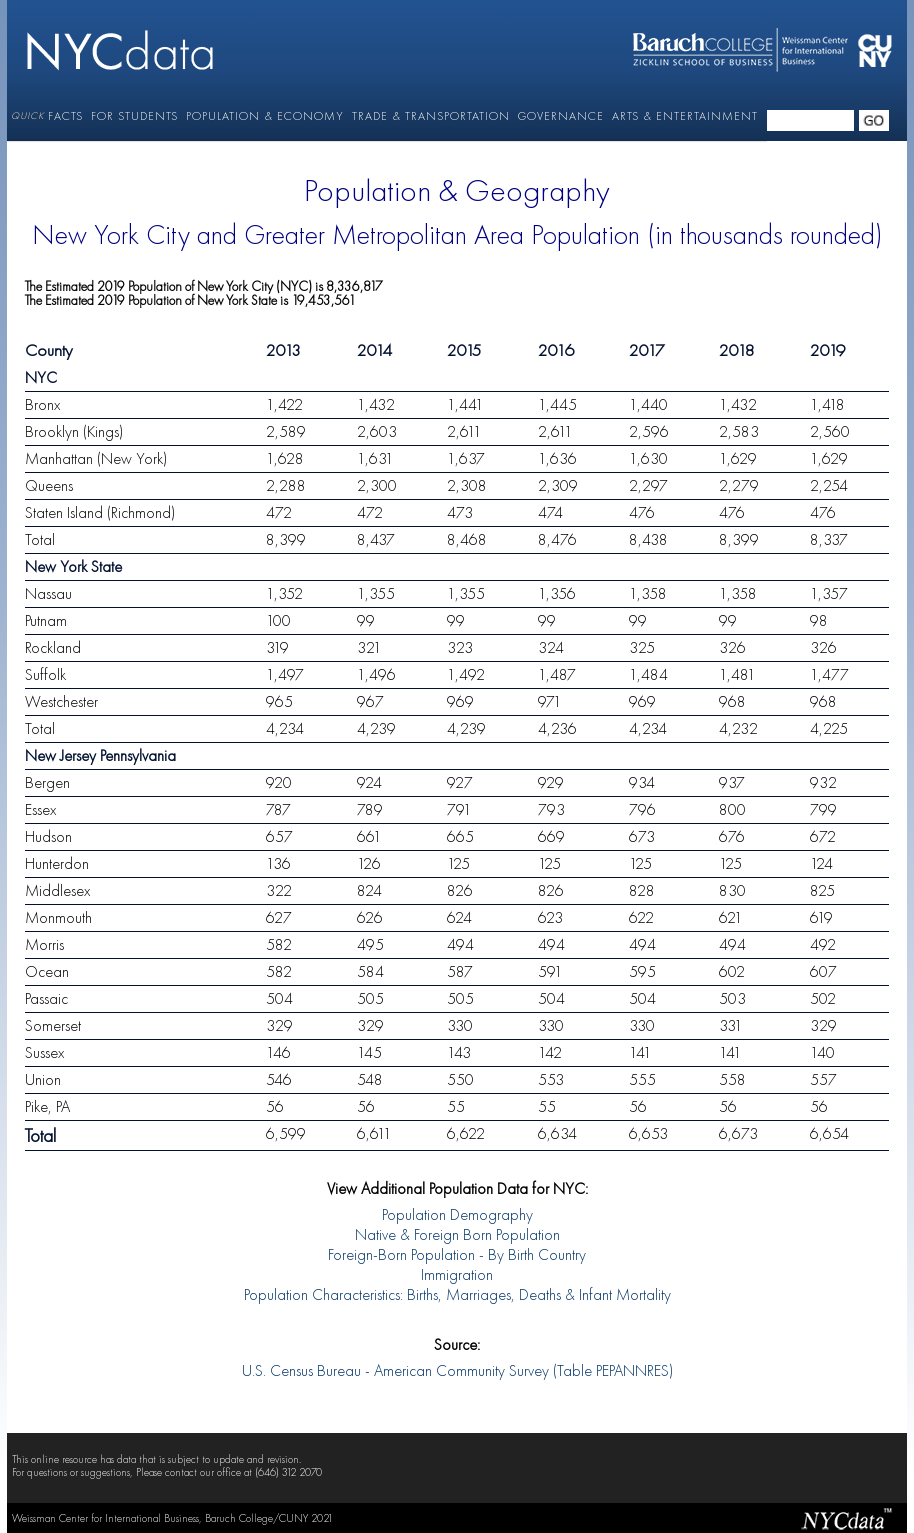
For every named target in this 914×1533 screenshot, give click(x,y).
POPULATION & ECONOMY (265, 116)
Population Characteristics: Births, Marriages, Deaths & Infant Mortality (457, 1296)
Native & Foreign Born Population (457, 1236)
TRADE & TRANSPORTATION (431, 116)
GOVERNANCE (561, 116)
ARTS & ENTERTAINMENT (685, 116)
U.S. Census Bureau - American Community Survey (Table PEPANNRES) (457, 1372)
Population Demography (457, 1216)
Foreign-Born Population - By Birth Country (457, 1256)
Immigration (457, 1276)
